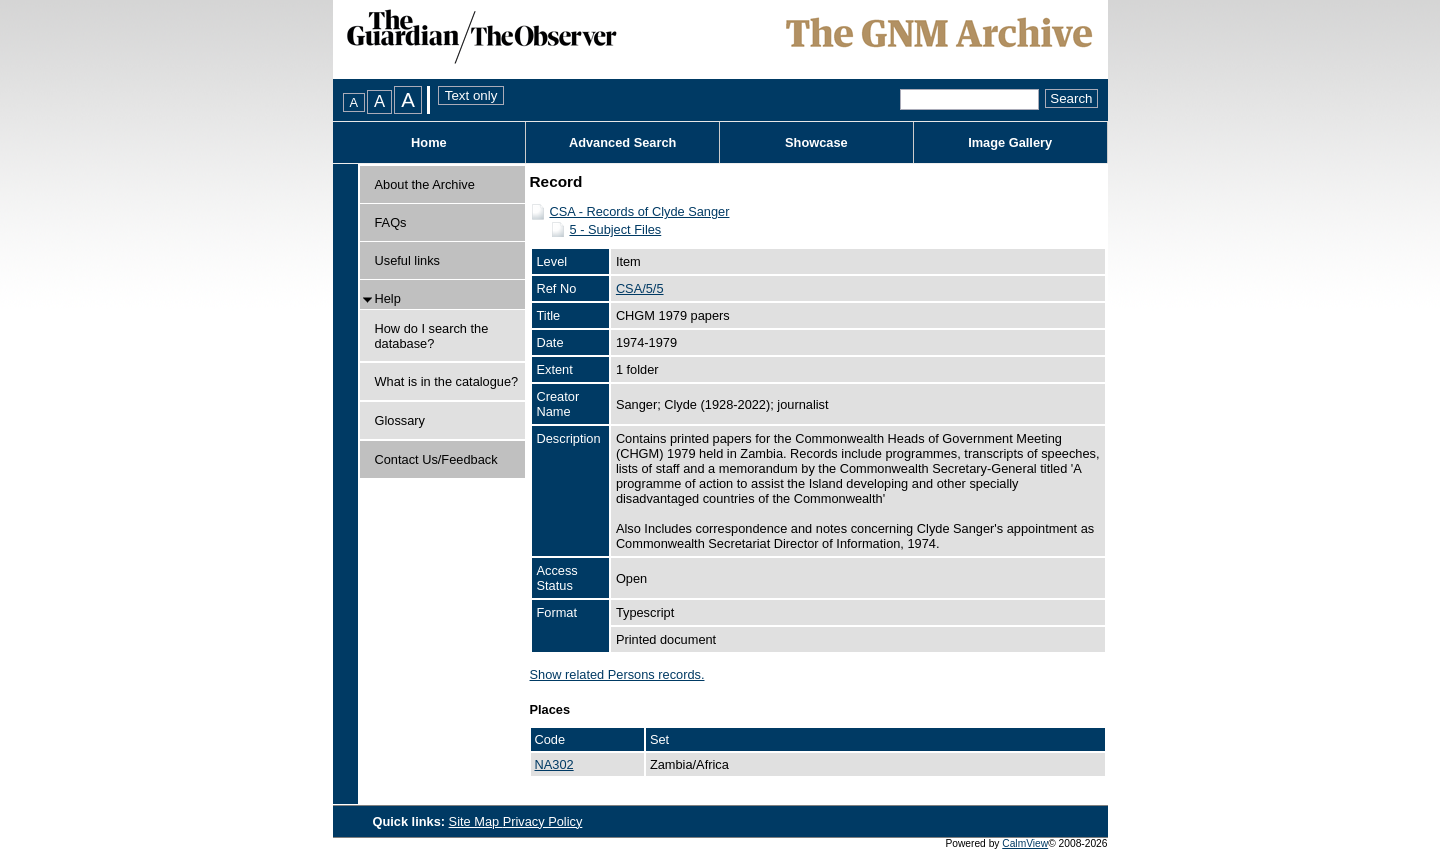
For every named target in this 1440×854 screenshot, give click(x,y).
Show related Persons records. (617, 674)
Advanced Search (622, 142)
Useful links (407, 260)
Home (429, 142)
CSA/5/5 (640, 288)
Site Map (476, 821)
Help (388, 298)
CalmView (1025, 843)
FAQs (391, 222)
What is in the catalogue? (447, 381)
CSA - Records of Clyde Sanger (640, 211)
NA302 (554, 764)
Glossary (400, 420)
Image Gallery (1010, 142)
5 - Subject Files (616, 229)
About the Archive (425, 184)
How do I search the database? (432, 336)
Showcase (816, 142)
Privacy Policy (543, 821)
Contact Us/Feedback (436, 459)
